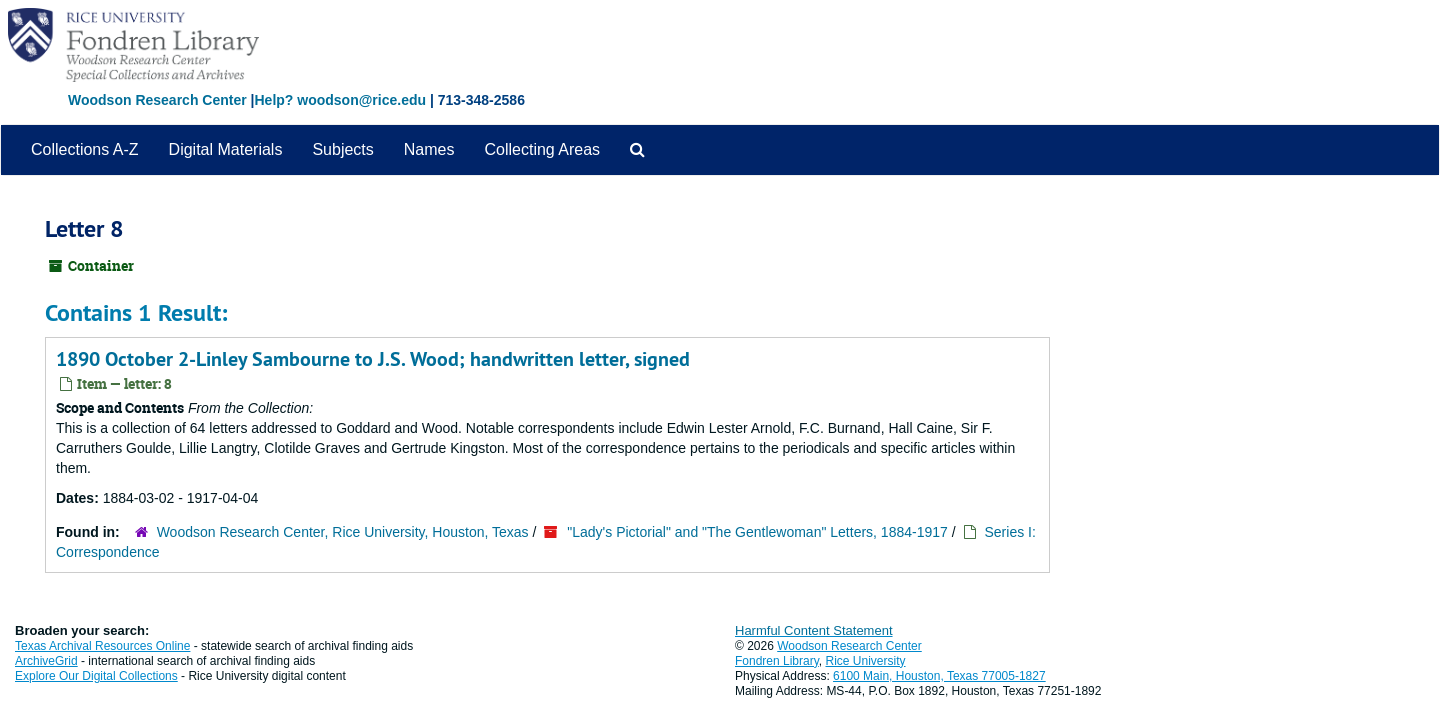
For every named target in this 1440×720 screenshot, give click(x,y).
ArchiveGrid (46, 661)
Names (429, 149)
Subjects (342, 149)
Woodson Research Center (157, 100)
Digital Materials (226, 149)
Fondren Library (777, 661)
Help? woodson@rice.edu (340, 100)
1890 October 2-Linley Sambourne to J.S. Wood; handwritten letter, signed (373, 359)
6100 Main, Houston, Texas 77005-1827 (939, 676)
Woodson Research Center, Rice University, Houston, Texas (343, 532)
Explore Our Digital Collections (96, 676)
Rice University (866, 661)
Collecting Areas (542, 149)
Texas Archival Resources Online (102, 646)
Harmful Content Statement (814, 630)
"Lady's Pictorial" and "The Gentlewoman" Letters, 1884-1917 (757, 532)
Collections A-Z (85, 149)
